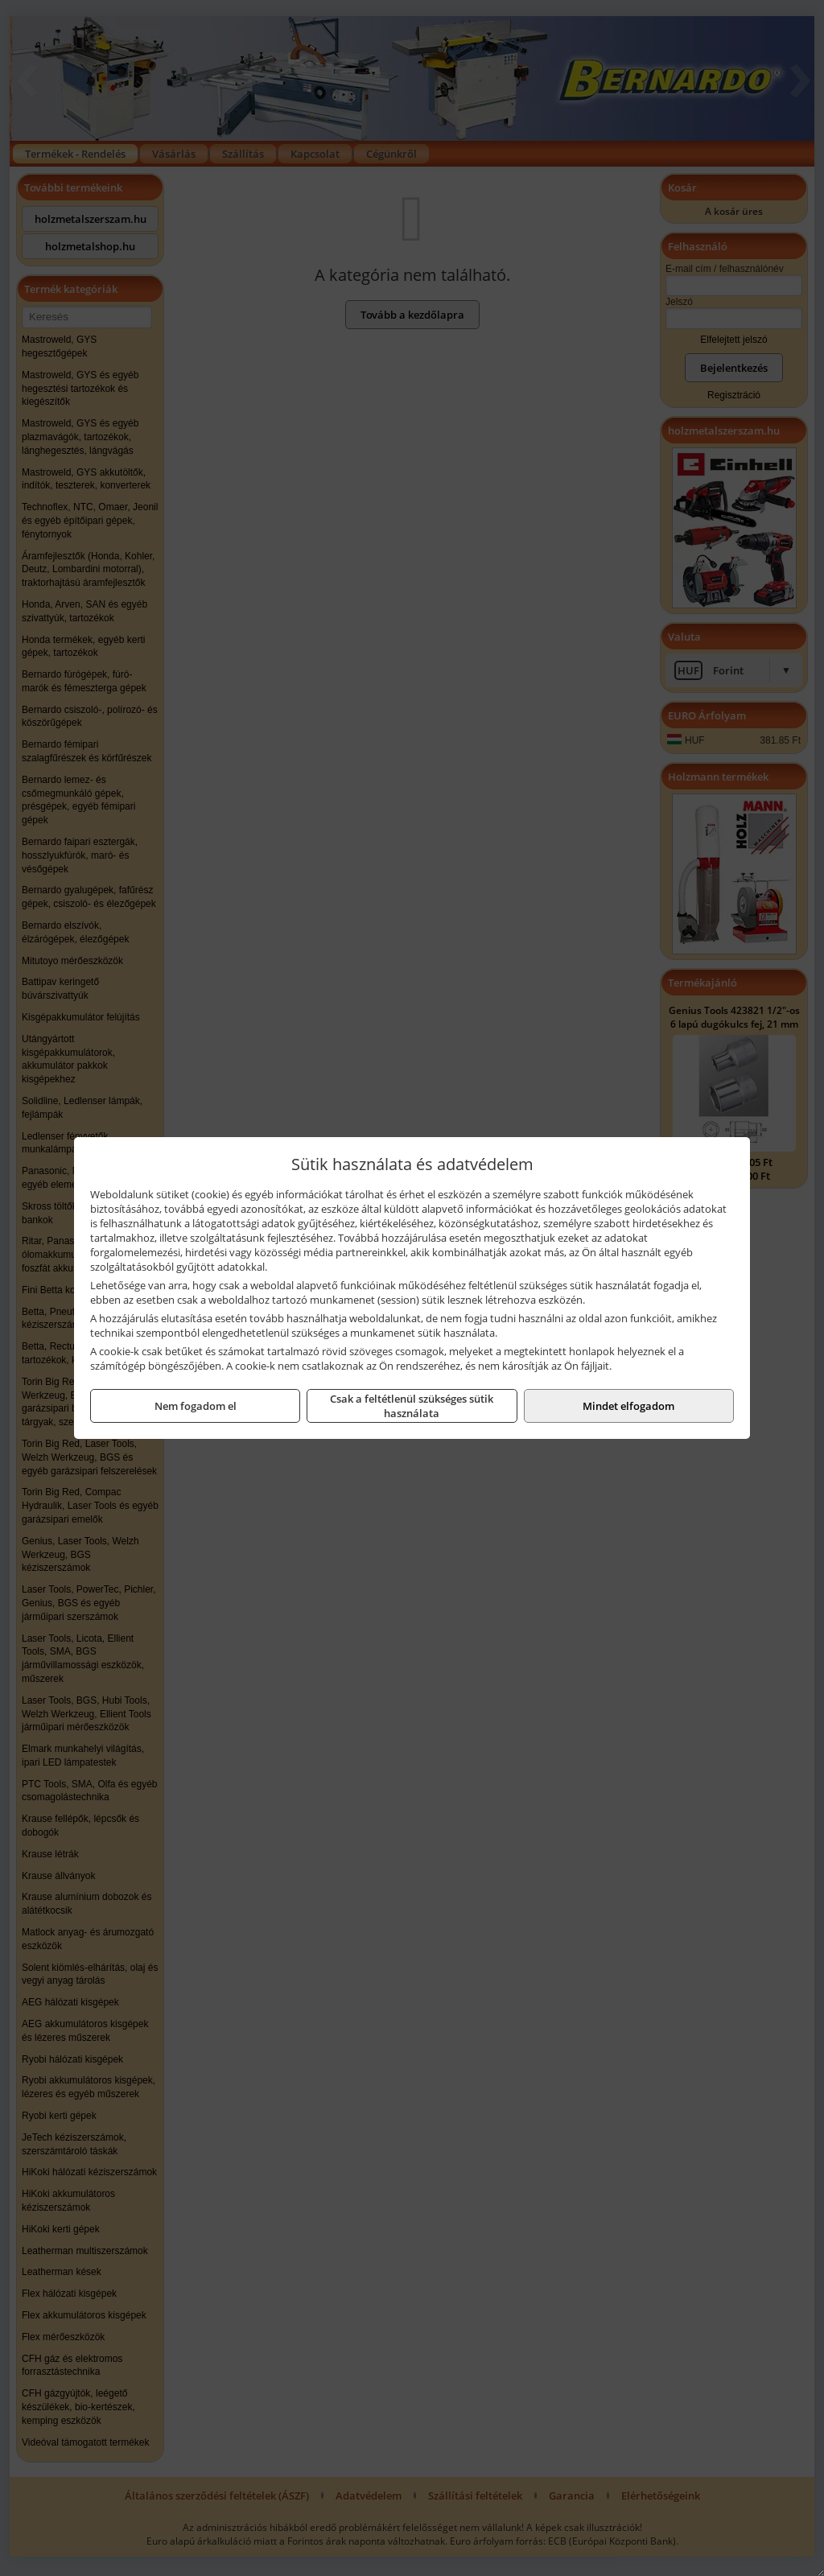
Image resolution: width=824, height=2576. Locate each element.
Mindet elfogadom (628, 1406)
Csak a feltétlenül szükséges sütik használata (411, 1405)
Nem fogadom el (195, 1406)
